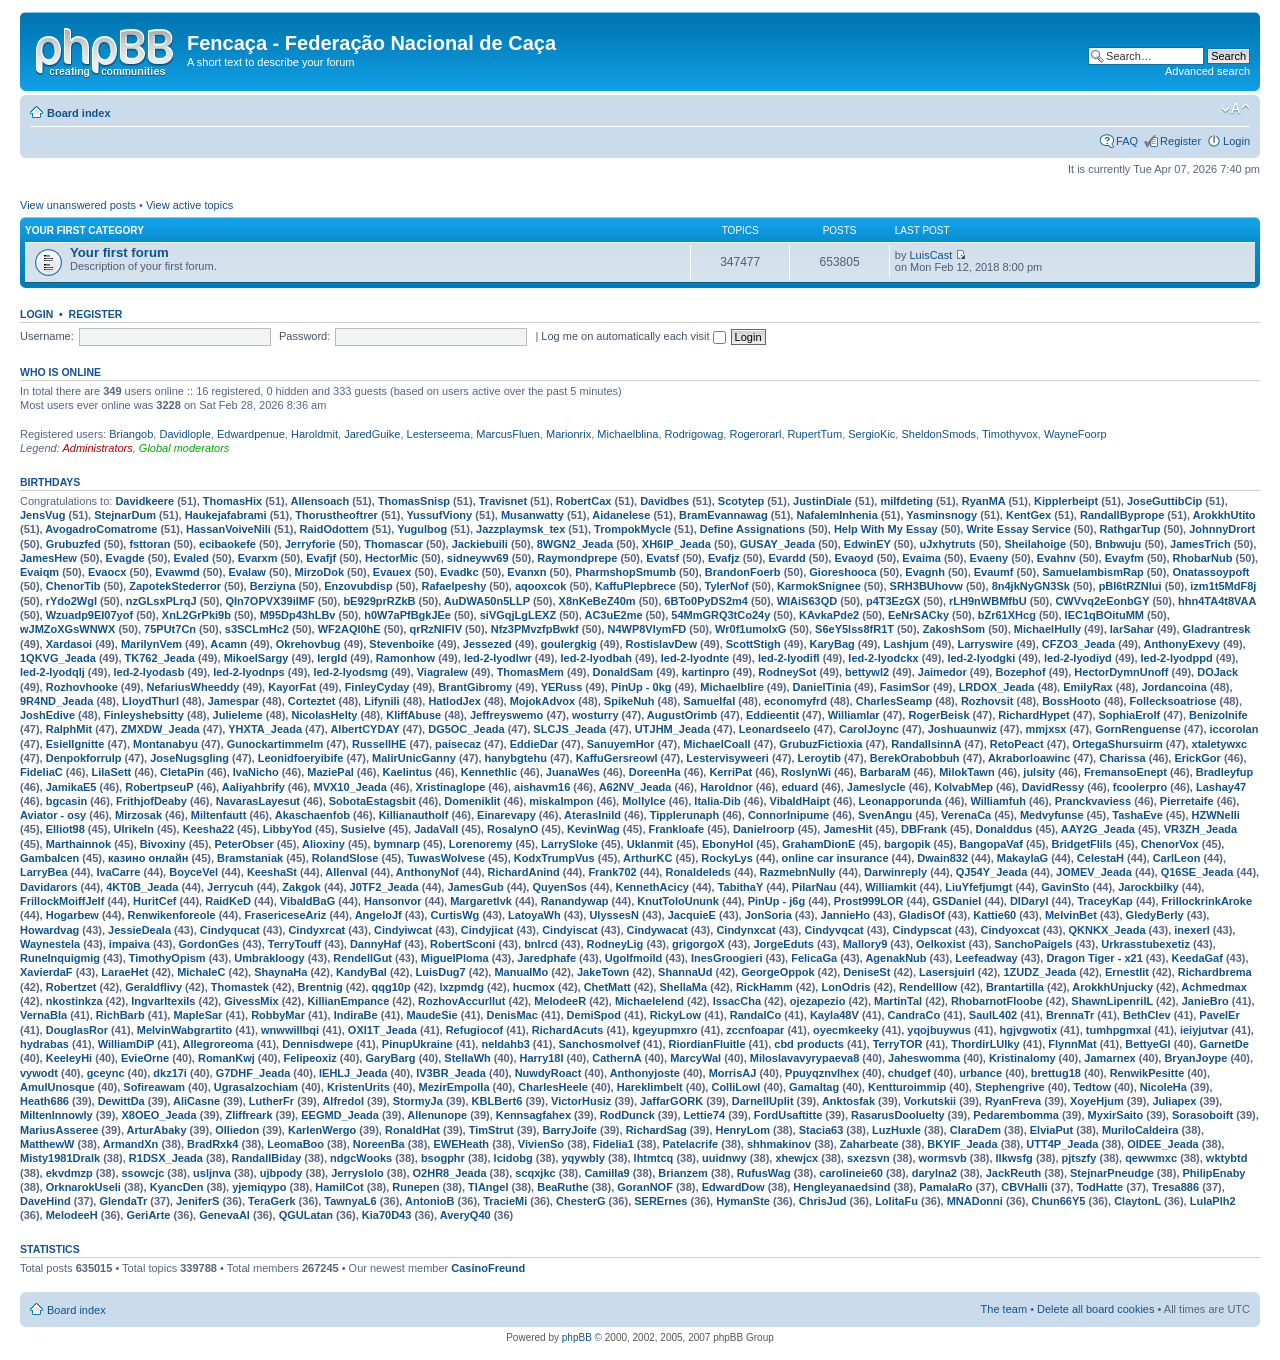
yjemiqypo (259, 1187)
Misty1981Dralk (60, 1158)
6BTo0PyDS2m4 (706, 601)
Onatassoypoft (1210, 572)
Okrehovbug (308, 644)
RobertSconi (462, 944)
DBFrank (924, 829)
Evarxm (258, 558)
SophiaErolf (1130, 715)
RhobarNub (1203, 558)
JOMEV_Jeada (1094, 872)
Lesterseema (439, 434)
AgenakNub (895, 958)
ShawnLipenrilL (1112, 1001)
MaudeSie (431, 1015)
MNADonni (975, 1201)
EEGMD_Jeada (340, 1115)
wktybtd (1227, 1158)
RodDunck (627, 1115)
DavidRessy (1053, 787)
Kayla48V (834, 1015)
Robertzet (71, 987)
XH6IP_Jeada (676, 544)
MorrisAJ (733, 1073)
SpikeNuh (629, 701)
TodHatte (1099, 1187)
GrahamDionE (818, 844)
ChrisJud (823, 1201)
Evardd (786, 558)
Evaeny (989, 558)
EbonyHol (727, 844)
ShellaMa (683, 987)
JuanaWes (573, 772)
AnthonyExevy (1182, 644)
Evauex (392, 572)
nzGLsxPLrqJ (161, 601)
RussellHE (379, 744)
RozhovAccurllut (461, 1001)
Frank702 (612, 872)
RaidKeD (228, 901)
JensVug (42, 515)
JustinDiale (822, 501)
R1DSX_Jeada (166, 1158)
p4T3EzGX (893, 601)
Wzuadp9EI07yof (89, 615)
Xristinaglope (451, 787)
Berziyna (273, 586)
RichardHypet (1034, 715)
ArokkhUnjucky (1112, 987)
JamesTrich (1200, 544)
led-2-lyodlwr (498, 658)
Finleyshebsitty (144, 715)
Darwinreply (895, 872)
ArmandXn (131, 1144)
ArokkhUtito (1224, 515)
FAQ (1127, 141)
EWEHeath (461, 1144)
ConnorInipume (788, 815)
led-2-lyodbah (596, 658)
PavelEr (1219, 1015)
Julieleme (238, 715)
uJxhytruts (947, 544)
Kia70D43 (387, 1215)
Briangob (131, 434)
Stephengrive (1010, 1087)
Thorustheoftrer (336, 515)
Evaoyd (853, 558)
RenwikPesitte (1147, 1073)
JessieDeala (139, 930)
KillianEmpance (348, 1001)
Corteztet (312, 701)
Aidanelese (621, 515)
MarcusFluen (508, 434)
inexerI (1191, 930)
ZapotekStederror (175, 586)
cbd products (809, 1044)
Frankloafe (677, 829)
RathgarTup (1130, 529)
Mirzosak (138, 815)
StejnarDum (125, 515)
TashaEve (1137, 815)
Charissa (1122, 758)
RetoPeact (1017, 744)
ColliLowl (735, 1087)
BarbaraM (885, 772)
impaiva (129, 944)
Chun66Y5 (1059, 1201)
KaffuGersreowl (617, 758)
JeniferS (197, 1201)
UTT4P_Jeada (1062, 1144)
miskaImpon (561, 801)
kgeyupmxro (664, 1030)
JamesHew (48, 558)
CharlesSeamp (894, 701)
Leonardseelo (775, 729)
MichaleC (201, 972)
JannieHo (846, 915)
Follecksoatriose (1173, 701)
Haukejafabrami (226, 515)
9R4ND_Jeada (56, 701)
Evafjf (321, 558)
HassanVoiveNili (228, 529)
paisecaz (458, 744)
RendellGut (362, 958)
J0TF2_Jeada (384, 887)
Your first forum (119, 252)
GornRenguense (1138, 729)
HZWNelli (1216, 815)
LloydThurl (150, 701)
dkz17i (170, 1073)
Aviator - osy (53, 815)
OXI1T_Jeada (382, 1030)
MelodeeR (560, 1001)
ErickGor (1197, 758)
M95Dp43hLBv (298, 615)
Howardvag (49, 930)
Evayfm (1124, 558)
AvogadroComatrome (101, 529)
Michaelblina (627, 434)
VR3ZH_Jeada (1200, 829)
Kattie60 (994, 915)
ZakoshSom (954, 629)
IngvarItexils (163, 1001)
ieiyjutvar (1204, 1030)
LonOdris (845, 987)
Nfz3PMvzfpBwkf (535, 629)
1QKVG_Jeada (58, 658)
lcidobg (513, 1158)
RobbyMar (278, 1015)
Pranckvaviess (1093, 801)
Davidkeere (144, 501)
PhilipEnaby (1214, 1173)
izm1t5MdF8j (1223, 586)
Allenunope (437, 1115)
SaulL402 (993, 1015)
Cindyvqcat (833, 930)
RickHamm (764, 987)
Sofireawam (154, 1087)
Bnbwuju (1118, 544)
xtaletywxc (1220, 744)
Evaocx (107, 572)
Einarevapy (506, 815)
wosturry (595, 715)
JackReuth (1014, 1173)
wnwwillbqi (290, 1030)
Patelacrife (691, 1144)
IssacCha (737, 1001)
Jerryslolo (357, 1173)
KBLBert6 (497, 1101)
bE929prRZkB (379, 601)
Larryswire (985, 644)
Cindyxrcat (316, 930)
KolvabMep (963, 787)
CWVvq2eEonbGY (1102, 601)
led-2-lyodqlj (52, 672)
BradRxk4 (212, 1144)
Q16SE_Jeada (1197, 872)
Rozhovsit (987, 701)
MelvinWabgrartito (185, 1030)
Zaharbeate (869, 1144)
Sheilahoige (1035, 544)
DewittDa (121, 1101)
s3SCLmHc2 (257, 629)
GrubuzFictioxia (820, 744)
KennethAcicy (652, 887)
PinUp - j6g (776, 901)
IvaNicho (256, 772)
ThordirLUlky (985, 1044)
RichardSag (656, 1130)
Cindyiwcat (403, 930)
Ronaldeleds (697, 872)
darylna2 (934, 1173)
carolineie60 (851, 1173)
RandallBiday (267, 1158)
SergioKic (871, 434)
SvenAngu (885, 815)
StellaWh (467, 1058)
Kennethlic (489, 772)
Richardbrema (1215, 972)
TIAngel (488, 1187)
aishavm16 (542, 787)
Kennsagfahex (533, 1115)
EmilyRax (1088, 687)
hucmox (534, 987)
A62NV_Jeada (635, 787)
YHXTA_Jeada (265, 729)
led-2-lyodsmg (350, 672)
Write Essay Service (1018, 529)
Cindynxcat (745, 930)
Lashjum (905, 644)
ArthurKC (648, 858)
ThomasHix (232, 501)
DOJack (1217, 672)
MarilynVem (151, 644)
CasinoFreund (488, 1268)
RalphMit (69, 729)
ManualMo (521, 972)
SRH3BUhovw (926, 586)
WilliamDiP (126, 1044)
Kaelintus (408, 772)
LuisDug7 (441, 972)
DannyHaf (375, 944)
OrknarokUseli (83, 1187)
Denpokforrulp (84, 758)
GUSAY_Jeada (777, 544)
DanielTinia (822, 687)
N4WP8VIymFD (646, 629)
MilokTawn (966, 772)
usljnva (212, 1173)
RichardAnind (524, 872)
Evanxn (526, 572)
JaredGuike (372, 434)
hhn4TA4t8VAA (1217, 601)
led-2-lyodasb (149, 672)
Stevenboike (401, 644)
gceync (106, 1073)
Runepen (415, 1187)
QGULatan (306, 1215)
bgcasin (67, 801)
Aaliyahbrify (253, 787)
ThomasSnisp (414, 501)
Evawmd (177, 572)
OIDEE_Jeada (1163, 1144)
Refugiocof (474, 1030)
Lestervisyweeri (727, 758)
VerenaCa (966, 815)
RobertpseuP (159, 787)
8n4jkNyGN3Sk (1031, 586)
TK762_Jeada (160, 658)
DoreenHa (655, 772)
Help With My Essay (886, 529)
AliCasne (196, 1101)
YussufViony (439, 515)
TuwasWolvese (446, 858)
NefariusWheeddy (193, 687)
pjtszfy (1079, 1158)
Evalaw (247, 572)
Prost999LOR (869, 901)
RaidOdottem (334, 529)
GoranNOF (645, 1187)
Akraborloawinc (1029, 758)
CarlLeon (1177, 858)
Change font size (1235, 109)
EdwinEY (867, 544)
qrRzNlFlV (435, 629)
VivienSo (541, 1144)
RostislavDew (662, 644)
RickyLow (675, 1015)
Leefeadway (986, 958)
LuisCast (930, 255)
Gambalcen (49, 858)
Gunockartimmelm (275, 744)
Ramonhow (405, 658)
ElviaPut (1051, 1130)
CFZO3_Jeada (1078, 644)
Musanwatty (532, 515)
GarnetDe (1224, 1044)
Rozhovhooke (82, 687)
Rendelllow (928, 987)
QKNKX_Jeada (1107, 930)
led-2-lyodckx (883, 658)
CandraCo (914, 1015)
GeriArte (148, 1215)
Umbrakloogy (269, 958)
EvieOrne (145, 1058)
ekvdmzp (69, 1173)
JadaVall (436, 829)
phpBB (577, 1337)
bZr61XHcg (1007, 615)
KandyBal (361, 972)
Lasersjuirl (947, 972)
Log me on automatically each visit (633, 336)
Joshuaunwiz (962, 729)
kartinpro (706, 672)
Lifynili (381, 701)
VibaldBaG (307, 901)
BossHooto (1071, 701)
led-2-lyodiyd (1078, 658)
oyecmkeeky (845, 1030)
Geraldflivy (153, 987)
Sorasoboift (1202, 1115)
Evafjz (724, 558)
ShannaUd (685, 972)
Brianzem (683, 1173)
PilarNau (814, 887)
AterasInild (592, 815)
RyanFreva (1013, 1101)
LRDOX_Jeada (997, 687)
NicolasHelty (324, 715)
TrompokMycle (632, 529)
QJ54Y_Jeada (992, 872)
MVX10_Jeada (349, 787)
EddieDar (534, 744)
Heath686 (44, 1101)
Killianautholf (414, 815)
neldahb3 (505, 1044)
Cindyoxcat (1009, 930)
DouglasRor (77, 1030)
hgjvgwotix (1028, 1030)
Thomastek (240, 987)
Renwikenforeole (172, 915)
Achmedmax (1213, 987)
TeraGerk (272, 1201)
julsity (1039, 772)
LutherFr (271, 1101)
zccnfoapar (755, 1030)
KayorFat (292, 687)
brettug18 (1056, 1073)
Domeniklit (472, 801)
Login (1236, 141)
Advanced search (1207, 71)
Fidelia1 (613, 1144)
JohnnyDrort (1222, 529)
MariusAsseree (59, 1130)
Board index (79, 113)
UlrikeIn (134, 829)
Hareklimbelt (650, 1087)
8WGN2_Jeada (575, 544)
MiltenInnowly (56, 1115)
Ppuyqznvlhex (822, 1073)
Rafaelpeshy (453, 586)
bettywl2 (867, 672)
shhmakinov (779, 1144)
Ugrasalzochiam (256, 1087)
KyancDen (177, 1187)
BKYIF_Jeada (962, 1144)
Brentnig (320, 987)
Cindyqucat (230, 930)
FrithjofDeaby (151, 801)
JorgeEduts (783, 944)
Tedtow (1092, 1087)
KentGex (1028, 515)
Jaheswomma (924, 1058)
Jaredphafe (546, 958)
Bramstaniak (250, 858)
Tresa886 (1175, 1187)
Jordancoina (1173, 687)
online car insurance (835, 858)
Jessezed (487, 644)
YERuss (562, 687)
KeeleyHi (69, 1058)
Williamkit (890, 887)
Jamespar (233, 701)
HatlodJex (454, 701)
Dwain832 (942, 858)
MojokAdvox (542, 701)
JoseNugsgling (189, 758)
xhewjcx (796, 1158)
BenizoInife (1218, 715)
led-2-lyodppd (1177, 658)
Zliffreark (248, 1115)
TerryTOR (898, 1044)
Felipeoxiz (310, 1058)
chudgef (909, 1073)
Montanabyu (165, 744)
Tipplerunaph (684, 815)
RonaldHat (412, 1130)
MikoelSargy (256, 658)
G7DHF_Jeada (253, 1073)
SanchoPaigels (1033, 944)
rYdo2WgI (71, 601)
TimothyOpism (167, 958)
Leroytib (819, 758)
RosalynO (512, 829)
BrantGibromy (475, 687)
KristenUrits (358, 1087)
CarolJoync (869, 729)
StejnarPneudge (1112, 1173)
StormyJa (418, 1101)
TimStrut (491, 1130)
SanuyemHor (621, 744)
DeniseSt (866, 972)
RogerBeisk (938, 715)
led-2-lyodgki (981, 658)
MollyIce (643, 801)
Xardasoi (69, 644)
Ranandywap (575, 901)
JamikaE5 (71, 787)
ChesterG (581, 1201)
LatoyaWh (534, 915)
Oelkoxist (941, 944)
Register (1180, 141)
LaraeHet (124, 972)
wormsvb (943, 1158)
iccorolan (1234, 729)
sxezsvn (868, 1158)
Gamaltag (814, 1087)
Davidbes (664, 501)
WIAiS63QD (807, 601)
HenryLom (743, 1130)
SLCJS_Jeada (569, 729)
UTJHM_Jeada (672, 729)
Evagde (125, 558)
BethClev (1147, 1015)
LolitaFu (896, 1201)
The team (1004, 1309)
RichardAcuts (568, 1030)
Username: (47, 336)
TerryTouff (294, 944)
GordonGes (209, 944)
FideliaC (41, 772)
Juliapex (1174, 1101)
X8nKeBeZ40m (597, 601)
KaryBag (832, 644)
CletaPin (182, 772)
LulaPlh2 (1213, 1201)
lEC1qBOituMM (1104, 615)
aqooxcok (540, 586)
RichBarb (120, 1015)
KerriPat (730, 772)
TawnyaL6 (350, 1201)
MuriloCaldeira (1140, 1130)
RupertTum (815, 434)
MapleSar (197, 1015)
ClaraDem (975, 1130)
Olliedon (237, 1130)
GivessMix (251, 1001)
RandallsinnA (926, 744)
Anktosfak (848, 1101)
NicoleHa (1163, 1087)
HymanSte (743, 1201)
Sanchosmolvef (599, 1044)
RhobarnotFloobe (997, 1001)
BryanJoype (1195, 1058)
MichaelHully (1047, 629)
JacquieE (692, 915)
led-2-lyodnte (695, 658)
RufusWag (764, 1173)
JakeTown (603, 972)
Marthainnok (78, 844)
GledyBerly (1155, 915)
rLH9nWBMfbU (988, 601)
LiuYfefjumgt (978, 887)
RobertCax (584, 501)
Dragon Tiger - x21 (1094, 958)
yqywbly (582, 1158)
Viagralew (442, 672)
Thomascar (393, 544)
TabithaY (740, 887)
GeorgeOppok (777, 972)
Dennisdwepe (317, 1044)
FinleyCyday (377, 687)
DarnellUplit (763, 1101)
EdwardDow (733, 1187)
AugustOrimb (682, 715)
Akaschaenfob (312, 815)
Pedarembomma (1016, 1115)
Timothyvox (1010, 434)
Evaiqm (39, 572)
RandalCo (755, 1015)
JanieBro (1205, 1001)
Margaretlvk (481, 901)
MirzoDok (320, 572)
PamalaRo (945, 1187)
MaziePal (330, 772)
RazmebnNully (798, 872)
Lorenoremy (481, 844)
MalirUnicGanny (414, 758)
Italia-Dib (717, 801)
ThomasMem (530, 672)
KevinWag (593, 829)
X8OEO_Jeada (158, 1115)
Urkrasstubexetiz (1145, 944)
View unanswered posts (78, 205)
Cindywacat (657, 930)
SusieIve (363, 829)
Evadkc (459, 572)
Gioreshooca (842, 572)
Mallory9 (865, 944)
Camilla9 (606, 1173)
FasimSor (905, 687)
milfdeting (906, 501)
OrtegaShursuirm (1117, 744)
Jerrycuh (230, 887)
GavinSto (1065, 887)
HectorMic (391, 558)
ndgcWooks (361, 1158)
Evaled (190, 558)
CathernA (616, 1058)
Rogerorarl (755, 434)
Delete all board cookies (1095, 1309)
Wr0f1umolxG (750, 629)
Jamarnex (1109, 1058)
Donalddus (1004, 829)
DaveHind (45, 1201)
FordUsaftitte (788, 1115)
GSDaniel (956, 901)
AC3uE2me (613, 615)
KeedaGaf (1197, 958)
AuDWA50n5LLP (487, 601)
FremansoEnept (1125, 772)
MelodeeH (72, 1215)
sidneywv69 (478, 558)
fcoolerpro (1140, 787)
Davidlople (184, 434)
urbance (980, 1073)
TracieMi (505, 1201)
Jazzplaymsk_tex (520, 529)
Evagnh (925, 572)
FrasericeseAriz (285, 915)
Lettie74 (705, 1115)
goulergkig (569, 644)
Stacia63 (821, 1130)
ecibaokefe (227, 544)
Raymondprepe (577, 558)
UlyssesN (614, 915)
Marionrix (568, 434)
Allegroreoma (218, 1044)
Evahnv (1056, 558)
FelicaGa (814, 958)
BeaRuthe (562, 1187)
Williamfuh (998, 801)
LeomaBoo (295, 1144)
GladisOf (922, 915)
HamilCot (339, 1187)
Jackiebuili (480, 544)
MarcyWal (695, 1058)
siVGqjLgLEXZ (518, 615)
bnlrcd (541, 944)
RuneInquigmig (60, 958)
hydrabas (44, 1044)
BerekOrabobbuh (915, 758)
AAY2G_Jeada (1098, 829)
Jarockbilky (1148, 887)
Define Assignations (752, 529)
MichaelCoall (716, 744)
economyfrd (795, 701)
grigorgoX (698, 944)
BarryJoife (569, 1130)
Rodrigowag (694, 434)
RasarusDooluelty (898, 1115)
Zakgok (301, 887)
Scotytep (741, 501)
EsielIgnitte (75, 744)
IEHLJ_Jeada (353, 1073)
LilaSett (112, 772)
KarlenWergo (322, 1130)
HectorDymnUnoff (1121, 672)
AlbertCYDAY (364, 729)
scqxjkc (535, 1173)
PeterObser (243, 844)
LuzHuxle (896, 1130)
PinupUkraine (417, 1044)
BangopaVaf (991, 844)
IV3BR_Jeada (451, 1073)
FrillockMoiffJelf (62, 901)
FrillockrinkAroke (1207, 901)
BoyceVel (193, 872)
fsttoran (149, 544)
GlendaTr (123, 1201)
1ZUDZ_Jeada (1039, 972)
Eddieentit (772, 715)
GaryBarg (390, 1058)
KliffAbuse (413, 715)
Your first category (84, 230)
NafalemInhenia (836, 515)
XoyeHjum (1097, 1101)
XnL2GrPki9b (196, 615)
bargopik (907, 844)
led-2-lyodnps (249, 672)
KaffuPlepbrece (635, 586)
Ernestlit (1127, 972)
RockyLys (727, 858)
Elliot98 (65, 829)
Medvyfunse (1052, 815)
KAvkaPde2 (829, 615)
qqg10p (391, 987)
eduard (799, 787)
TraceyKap (1105, 901)
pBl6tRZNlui (1130, 586)
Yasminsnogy (941, 515)
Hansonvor (392, 901)
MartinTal (898, 1001)
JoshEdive (47, 715)
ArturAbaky (157, 1130)
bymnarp (397, 844)
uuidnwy (724, 1158)
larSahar (1132, 629)
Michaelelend (649, 1001)
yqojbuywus (939, 1030)
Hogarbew (72, 915)
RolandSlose (345, 858)
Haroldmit (314, 434)
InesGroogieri (727, 958)
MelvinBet (1071, 915)
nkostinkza (74, 1001)
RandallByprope (1122, 515)
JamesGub (475, 887)
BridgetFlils (1082, 844)
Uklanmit (650, 844)
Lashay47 (1221, 787)
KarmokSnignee (819, 586)
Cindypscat (921, 930)
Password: (304, 336)
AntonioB (429, 1201)
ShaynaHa (280, 972)
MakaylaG (1022, 858)
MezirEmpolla (454, 1087)
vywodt (39, 1073)
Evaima (921, 558)
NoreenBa (379, 1144)
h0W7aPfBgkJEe (407, 615)
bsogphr (443, 1158)
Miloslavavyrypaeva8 (804, 1058)
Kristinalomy (1022, 1058)
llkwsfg (1014, 1158)
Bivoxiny (163, 844)
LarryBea (44, 872)
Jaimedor (942, 672)
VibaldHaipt (800, 801)
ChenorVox (1170, 844)
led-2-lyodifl (789, 658)
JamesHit (847, 829)
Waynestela (50, 944)
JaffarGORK (671, 1101)
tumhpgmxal (1118, 1030)
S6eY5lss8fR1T (854, 629)
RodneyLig (615, 944)
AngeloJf (378, 915)
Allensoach (319, 501)
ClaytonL (1137, 1201)
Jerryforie (310, 544)
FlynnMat (1072, 1044)
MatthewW (47, 1144)
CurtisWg (454, 915)
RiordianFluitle (707, 1044)
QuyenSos (559, 887)
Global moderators (184, 448)
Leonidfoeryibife (301, 758)
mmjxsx (1046, 729)
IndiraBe (356, 1015)
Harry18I (542, 1058)
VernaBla (43, 1015)
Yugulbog (422, 529)
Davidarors (48, 887)
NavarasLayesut (258, 801)
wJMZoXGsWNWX (67, 629)
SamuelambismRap (1092, 572)
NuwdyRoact (548, 1073)
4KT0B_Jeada (142, 887)
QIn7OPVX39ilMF (269, 601)
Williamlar (854, 715)
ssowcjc (143, 1173)
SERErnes (660, 1201)
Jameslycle (876, 787)
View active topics (189, 205)
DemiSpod (594, 1015)
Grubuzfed (73, 544)
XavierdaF (46, 972)
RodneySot (787, 672)
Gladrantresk (1217, 629)
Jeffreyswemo (506, 715)
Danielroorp (764, 829)
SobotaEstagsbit (372, 801)
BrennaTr (1070, 1015)
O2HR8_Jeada (450, 1173)
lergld (332, 658)
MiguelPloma (455, 958)
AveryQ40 (465, 1215)
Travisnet (503, 501)
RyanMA (984, 501)
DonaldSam (623, 672)
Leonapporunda (900, 801)
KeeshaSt (272, 872)
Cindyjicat (487, 930)
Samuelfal (709, 701)
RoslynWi (806, 772)
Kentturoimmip (907, 1087)
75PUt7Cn (170, 629)
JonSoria (768, 915)
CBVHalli (1024, 1187)
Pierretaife (1187, 801)
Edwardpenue (251, 434)
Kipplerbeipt (1066, 501)
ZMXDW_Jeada (160, 729)
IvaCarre (118, 872)
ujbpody (281, 1173)
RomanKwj (226, 1058)
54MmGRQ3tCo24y (720, 615)
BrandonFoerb (743, 572)
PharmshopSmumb (625, 572)
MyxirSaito (1116, 1115)
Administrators (97, 448)
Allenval (346, 872)
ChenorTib (73, 586)
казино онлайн (148, 858)
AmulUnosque (57, 1087)
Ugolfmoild (633, 958)
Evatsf (662, 558)
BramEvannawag (723, 515)
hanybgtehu (516, 758)
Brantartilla (1015, 987)
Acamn (228, 644)
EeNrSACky (918, 615)
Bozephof (1020, 672)
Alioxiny (323, 844)
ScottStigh (753, 644)
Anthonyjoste (645, 1073)
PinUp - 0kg (641, 687)
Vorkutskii (930, 1101)
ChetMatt (607, 987)
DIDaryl (1029, 901)
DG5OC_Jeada (466, 729)
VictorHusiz (581, 1101)
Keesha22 (208, 829)
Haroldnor (726, 787)
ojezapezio (818, 1001)
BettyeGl (1147, 1044)
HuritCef (154, 901)
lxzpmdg (461, 987)
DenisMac (511, 1015)
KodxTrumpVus (554, 858)
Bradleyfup (1224, 772)
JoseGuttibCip (1164, 501)
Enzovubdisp (358, 586)
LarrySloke (569, 844)
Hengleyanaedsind (841, 1187)
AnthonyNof (427, 872)
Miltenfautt (219, 815)
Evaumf (994, 572)
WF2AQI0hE (349, 629)
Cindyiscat (570, 930)
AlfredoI (343, 1101)
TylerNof (727, 586)
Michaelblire (732, 687)
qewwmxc (1151, 1158)
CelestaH (1100, 858)
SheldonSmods (938, 434)
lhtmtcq (654, 1158)
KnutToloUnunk (678, 901)
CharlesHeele (553, 1087)
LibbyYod (287, 829)
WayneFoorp (1075, 434)
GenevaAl (224, 1215)
